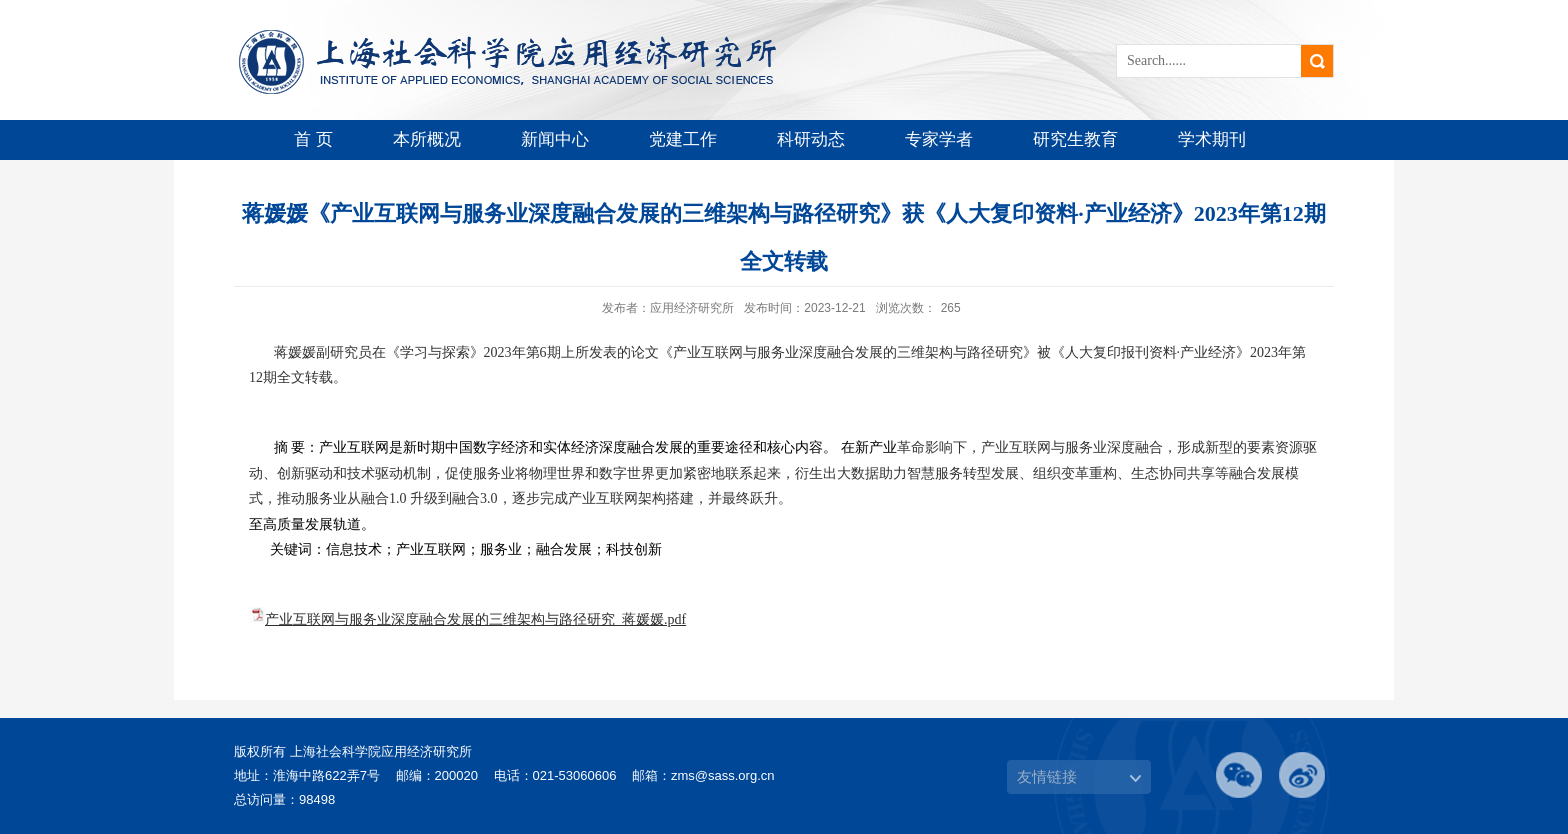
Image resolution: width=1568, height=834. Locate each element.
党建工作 (683, 139)
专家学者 (939, 139)
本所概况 (427, 139)
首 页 (313, 139)
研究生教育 (1075, 139)
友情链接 (1047, 776)
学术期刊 (1212, 139)
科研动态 (811, 139)
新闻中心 (555, 139)
